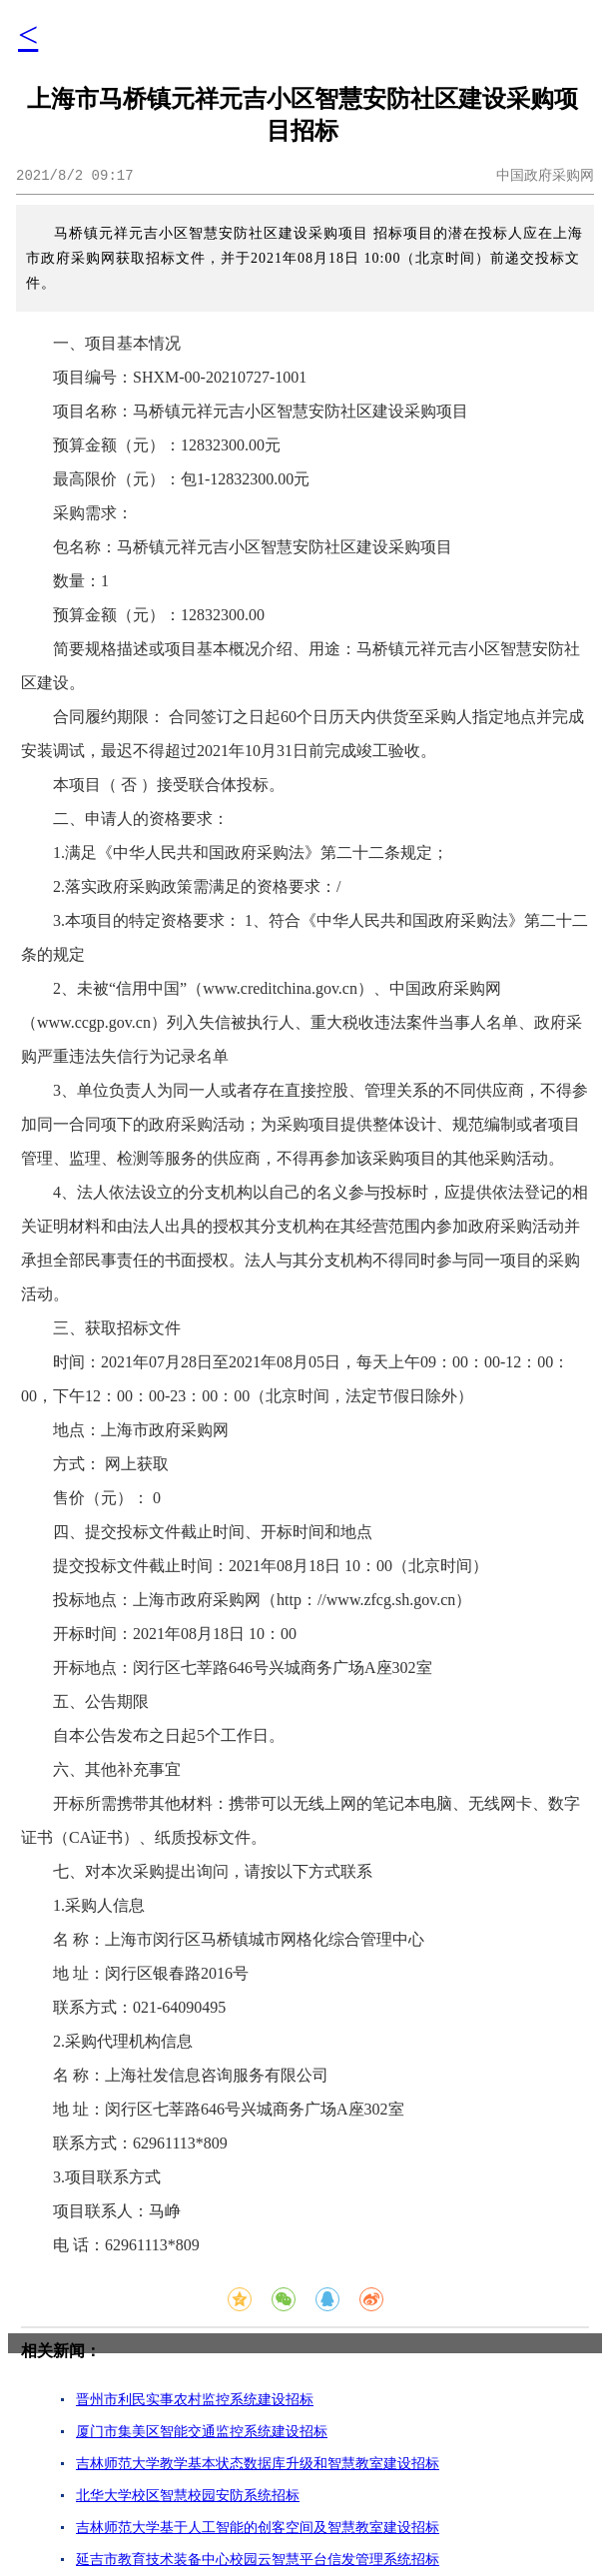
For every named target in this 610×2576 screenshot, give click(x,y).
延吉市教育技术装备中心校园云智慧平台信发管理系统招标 (257, 2559)
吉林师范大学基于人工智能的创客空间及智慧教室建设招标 (257, 2527)
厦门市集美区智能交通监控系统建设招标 (201, 2431)
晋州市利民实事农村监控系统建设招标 (194, 2399)
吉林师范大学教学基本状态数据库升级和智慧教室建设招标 (257, 2463)
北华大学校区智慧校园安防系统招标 (188, 2495)
